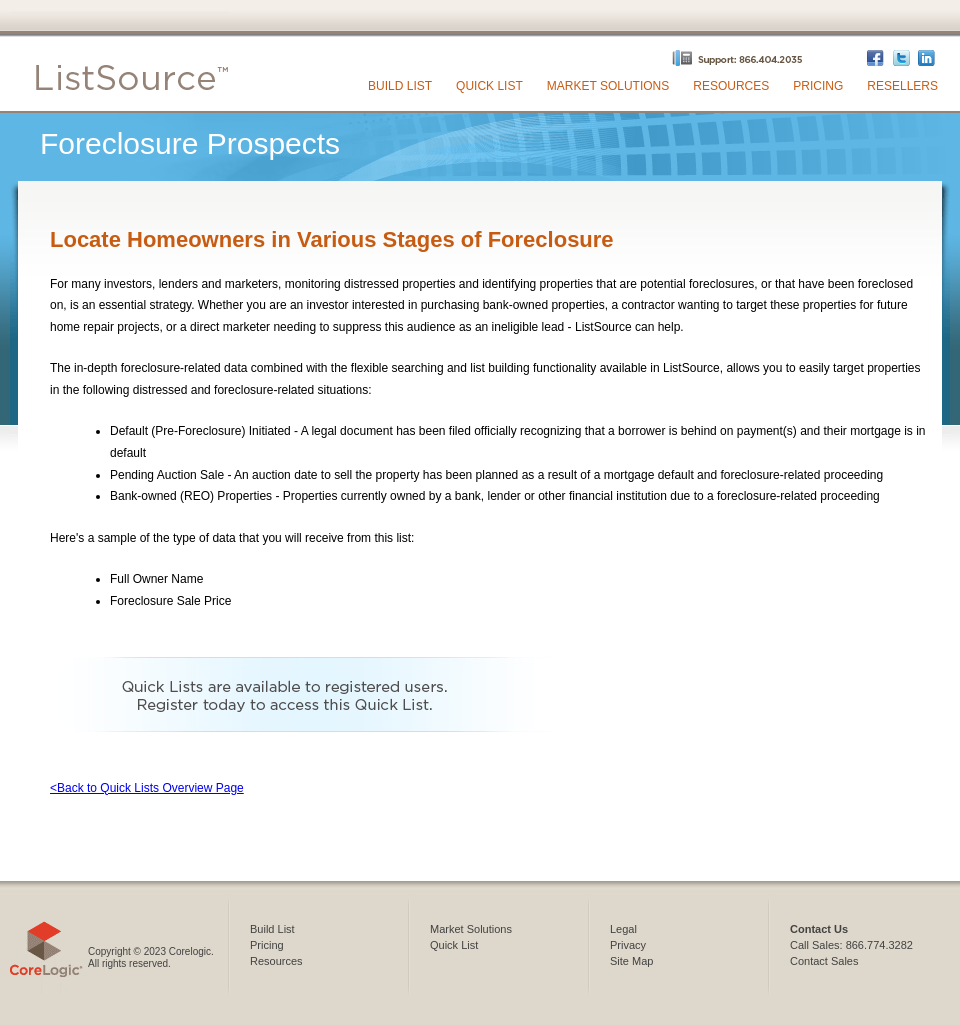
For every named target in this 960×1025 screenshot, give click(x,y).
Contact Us (819, 929)
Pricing (818, 86)
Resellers (902, 86)
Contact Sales (824, 961)
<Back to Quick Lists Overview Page (147, 788)
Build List (400, 86)
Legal (623, 929)
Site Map (631, 961)
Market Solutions (608, 86)
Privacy (628, 945)
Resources (731, 86)
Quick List (489, 86)
